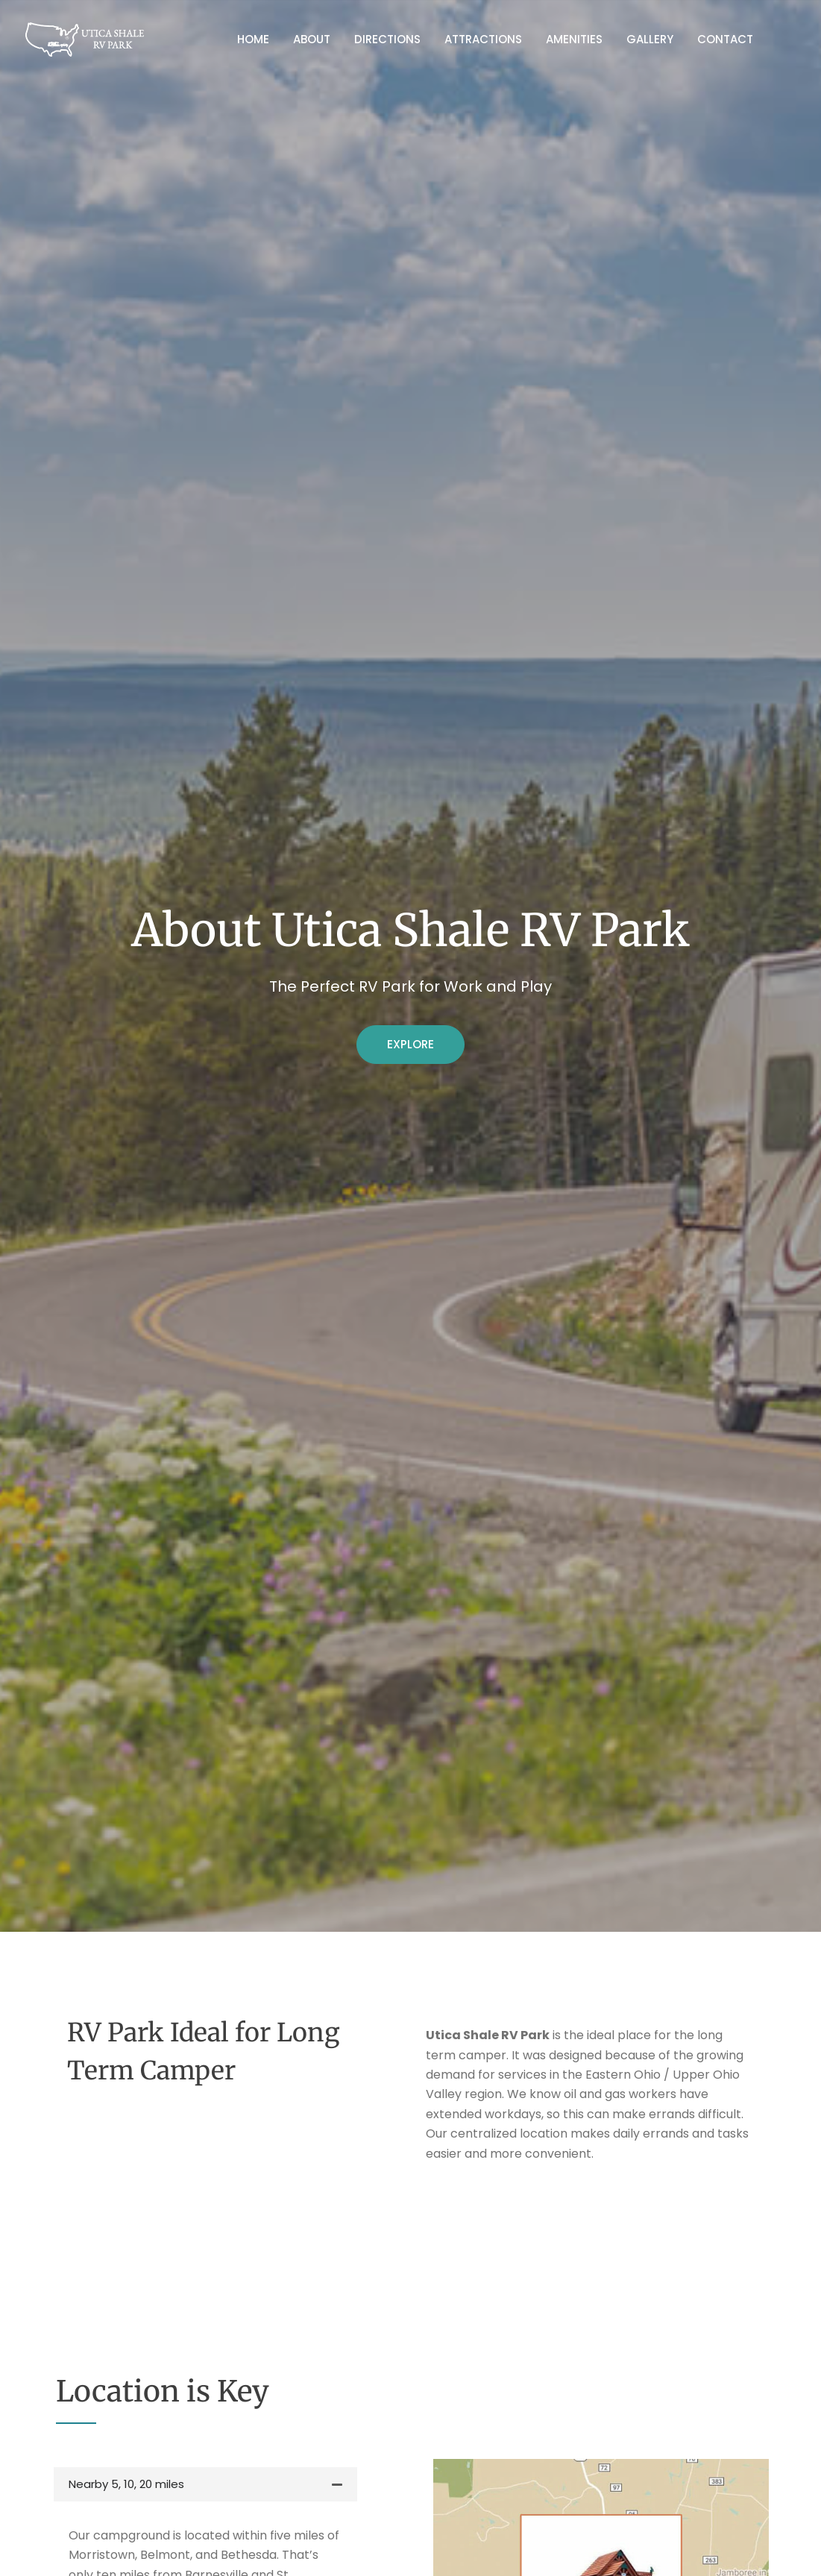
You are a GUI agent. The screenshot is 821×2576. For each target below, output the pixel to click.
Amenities (574, 39)
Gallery (649, 39)
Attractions (483, 39)
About (311, 39)
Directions (387, 39)
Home (253, 39)
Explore (410, 1044)
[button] (205, 2484)
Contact (725, 39)
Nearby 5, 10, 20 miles (126, 2484)
